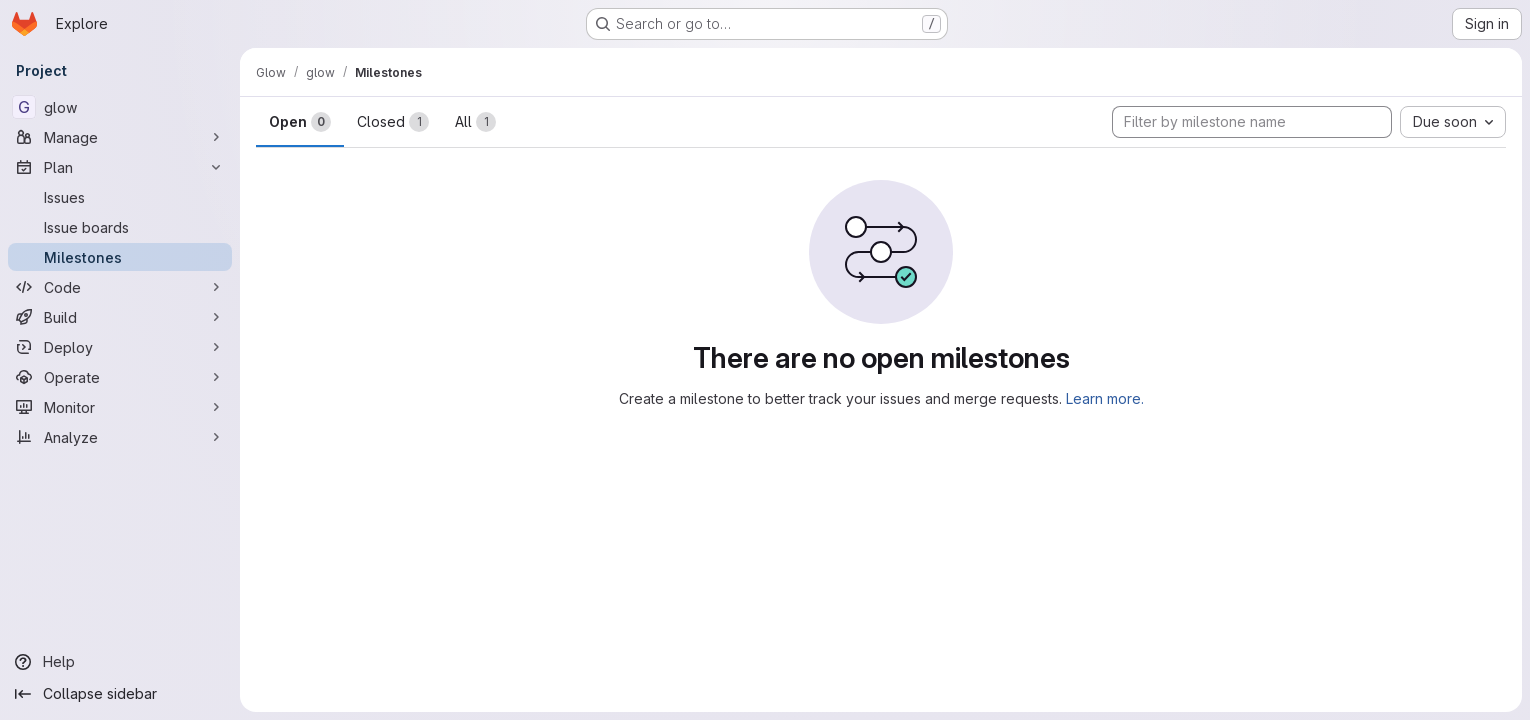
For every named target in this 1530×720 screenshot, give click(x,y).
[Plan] (120, 167)
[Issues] (120, 197)
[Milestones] (120, 257)
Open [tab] (300, 122)
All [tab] (475, 122)
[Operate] (120, 377)
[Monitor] (120, 407)
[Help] (120, 662)
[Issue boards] (120, 227)
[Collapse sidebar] (120, 694)
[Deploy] (120, 347)
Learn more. (1105, 398)
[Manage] (120, 137)
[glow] (120, 107)
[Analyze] (120, 437)
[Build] (120, 317)
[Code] (120, 287)
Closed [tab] (393, 122)
